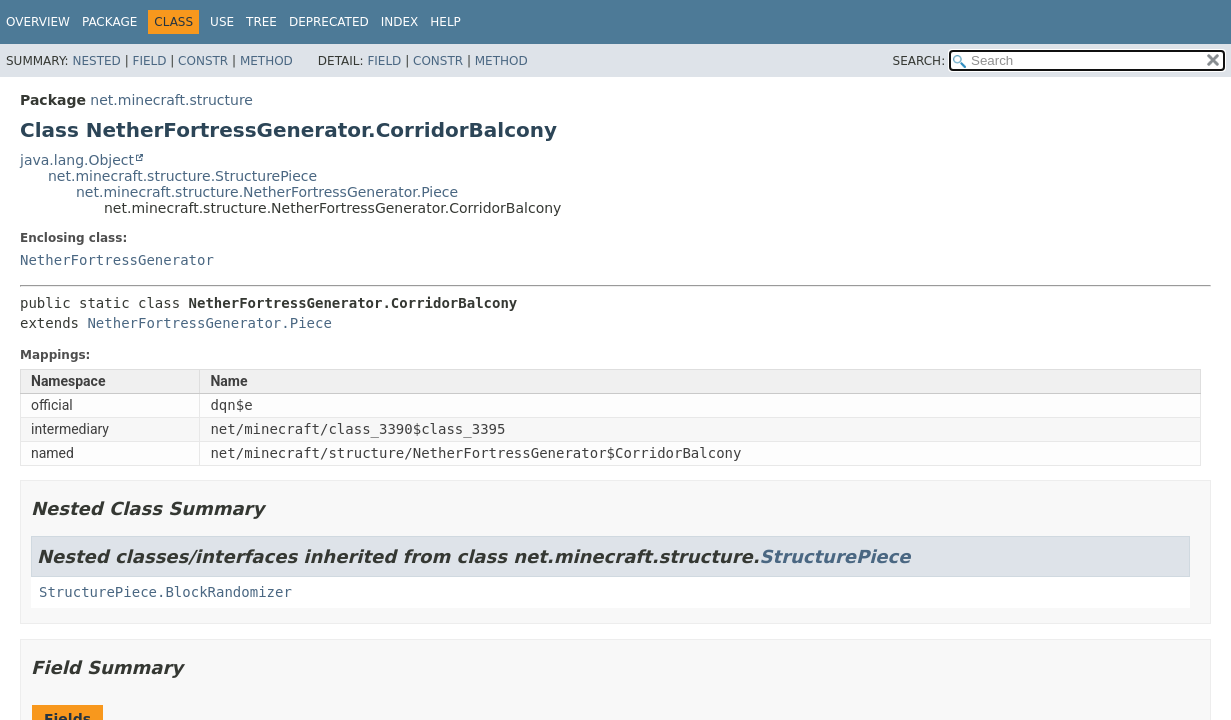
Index (400, 22)
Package (109, 22)
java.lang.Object (77, 160)
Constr (203, 61)
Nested (96, 61)
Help (445, 22)
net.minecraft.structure (171, 100)
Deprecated (329, 22)
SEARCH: (919, 61)
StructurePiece (835, 556)
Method (266, 61)
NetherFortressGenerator (117, 260)
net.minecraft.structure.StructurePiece (182, 176)
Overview (38, 22)
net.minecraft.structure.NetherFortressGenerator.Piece (267, 192)
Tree (261, 22)
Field (149, 61)
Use (222, 22)
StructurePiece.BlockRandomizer (165, 592)
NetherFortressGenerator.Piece (209, 323)
